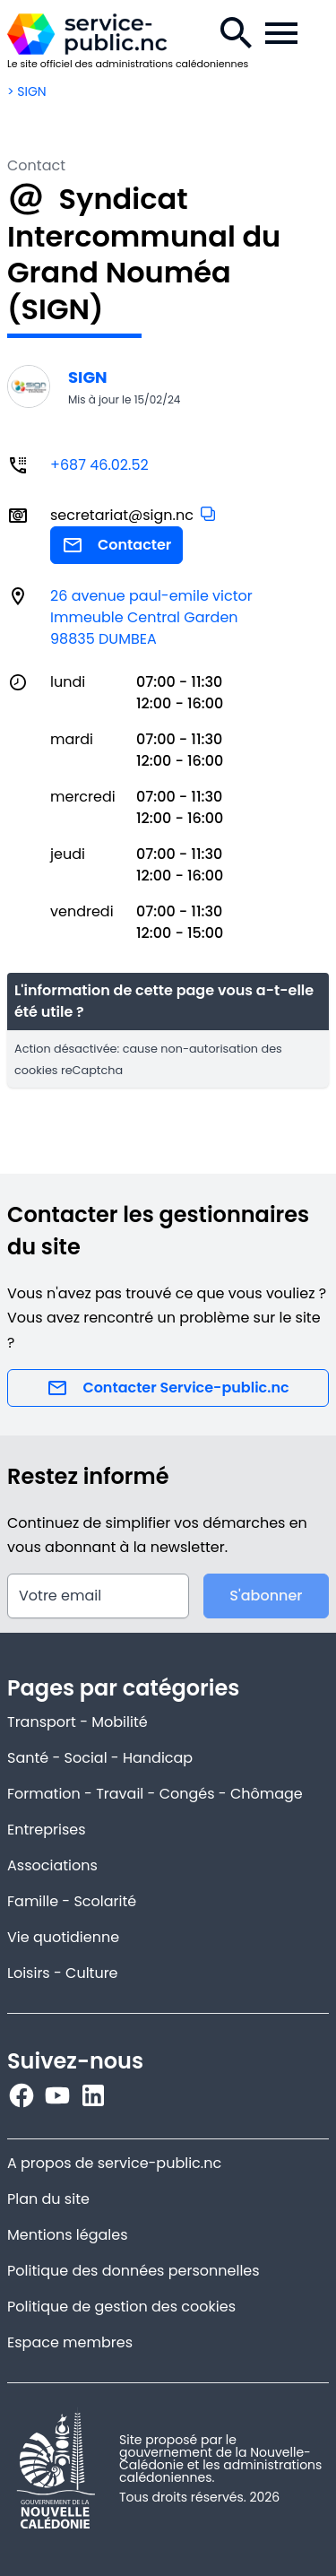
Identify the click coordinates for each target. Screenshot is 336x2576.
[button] (208, 514)
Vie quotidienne (63, 1937)
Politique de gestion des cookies (121, 2306)
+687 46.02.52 (99, 465)
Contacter (116, 545)
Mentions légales (67, 2235)
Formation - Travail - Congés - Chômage (155, 1793)
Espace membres (70, 2342)
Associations (52, 1865)
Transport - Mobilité (77, 1722)
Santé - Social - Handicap (100, 1758)
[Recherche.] (236, 33)
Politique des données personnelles (133, 2270)
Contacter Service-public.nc (168, 1388)
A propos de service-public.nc (114, 2163)
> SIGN (27, 91)
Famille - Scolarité (71, 1901)
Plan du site (48, 2199)
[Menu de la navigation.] (281, 33)
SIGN (88, 377)
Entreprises (46, 1829)
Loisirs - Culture (62, 1973)
